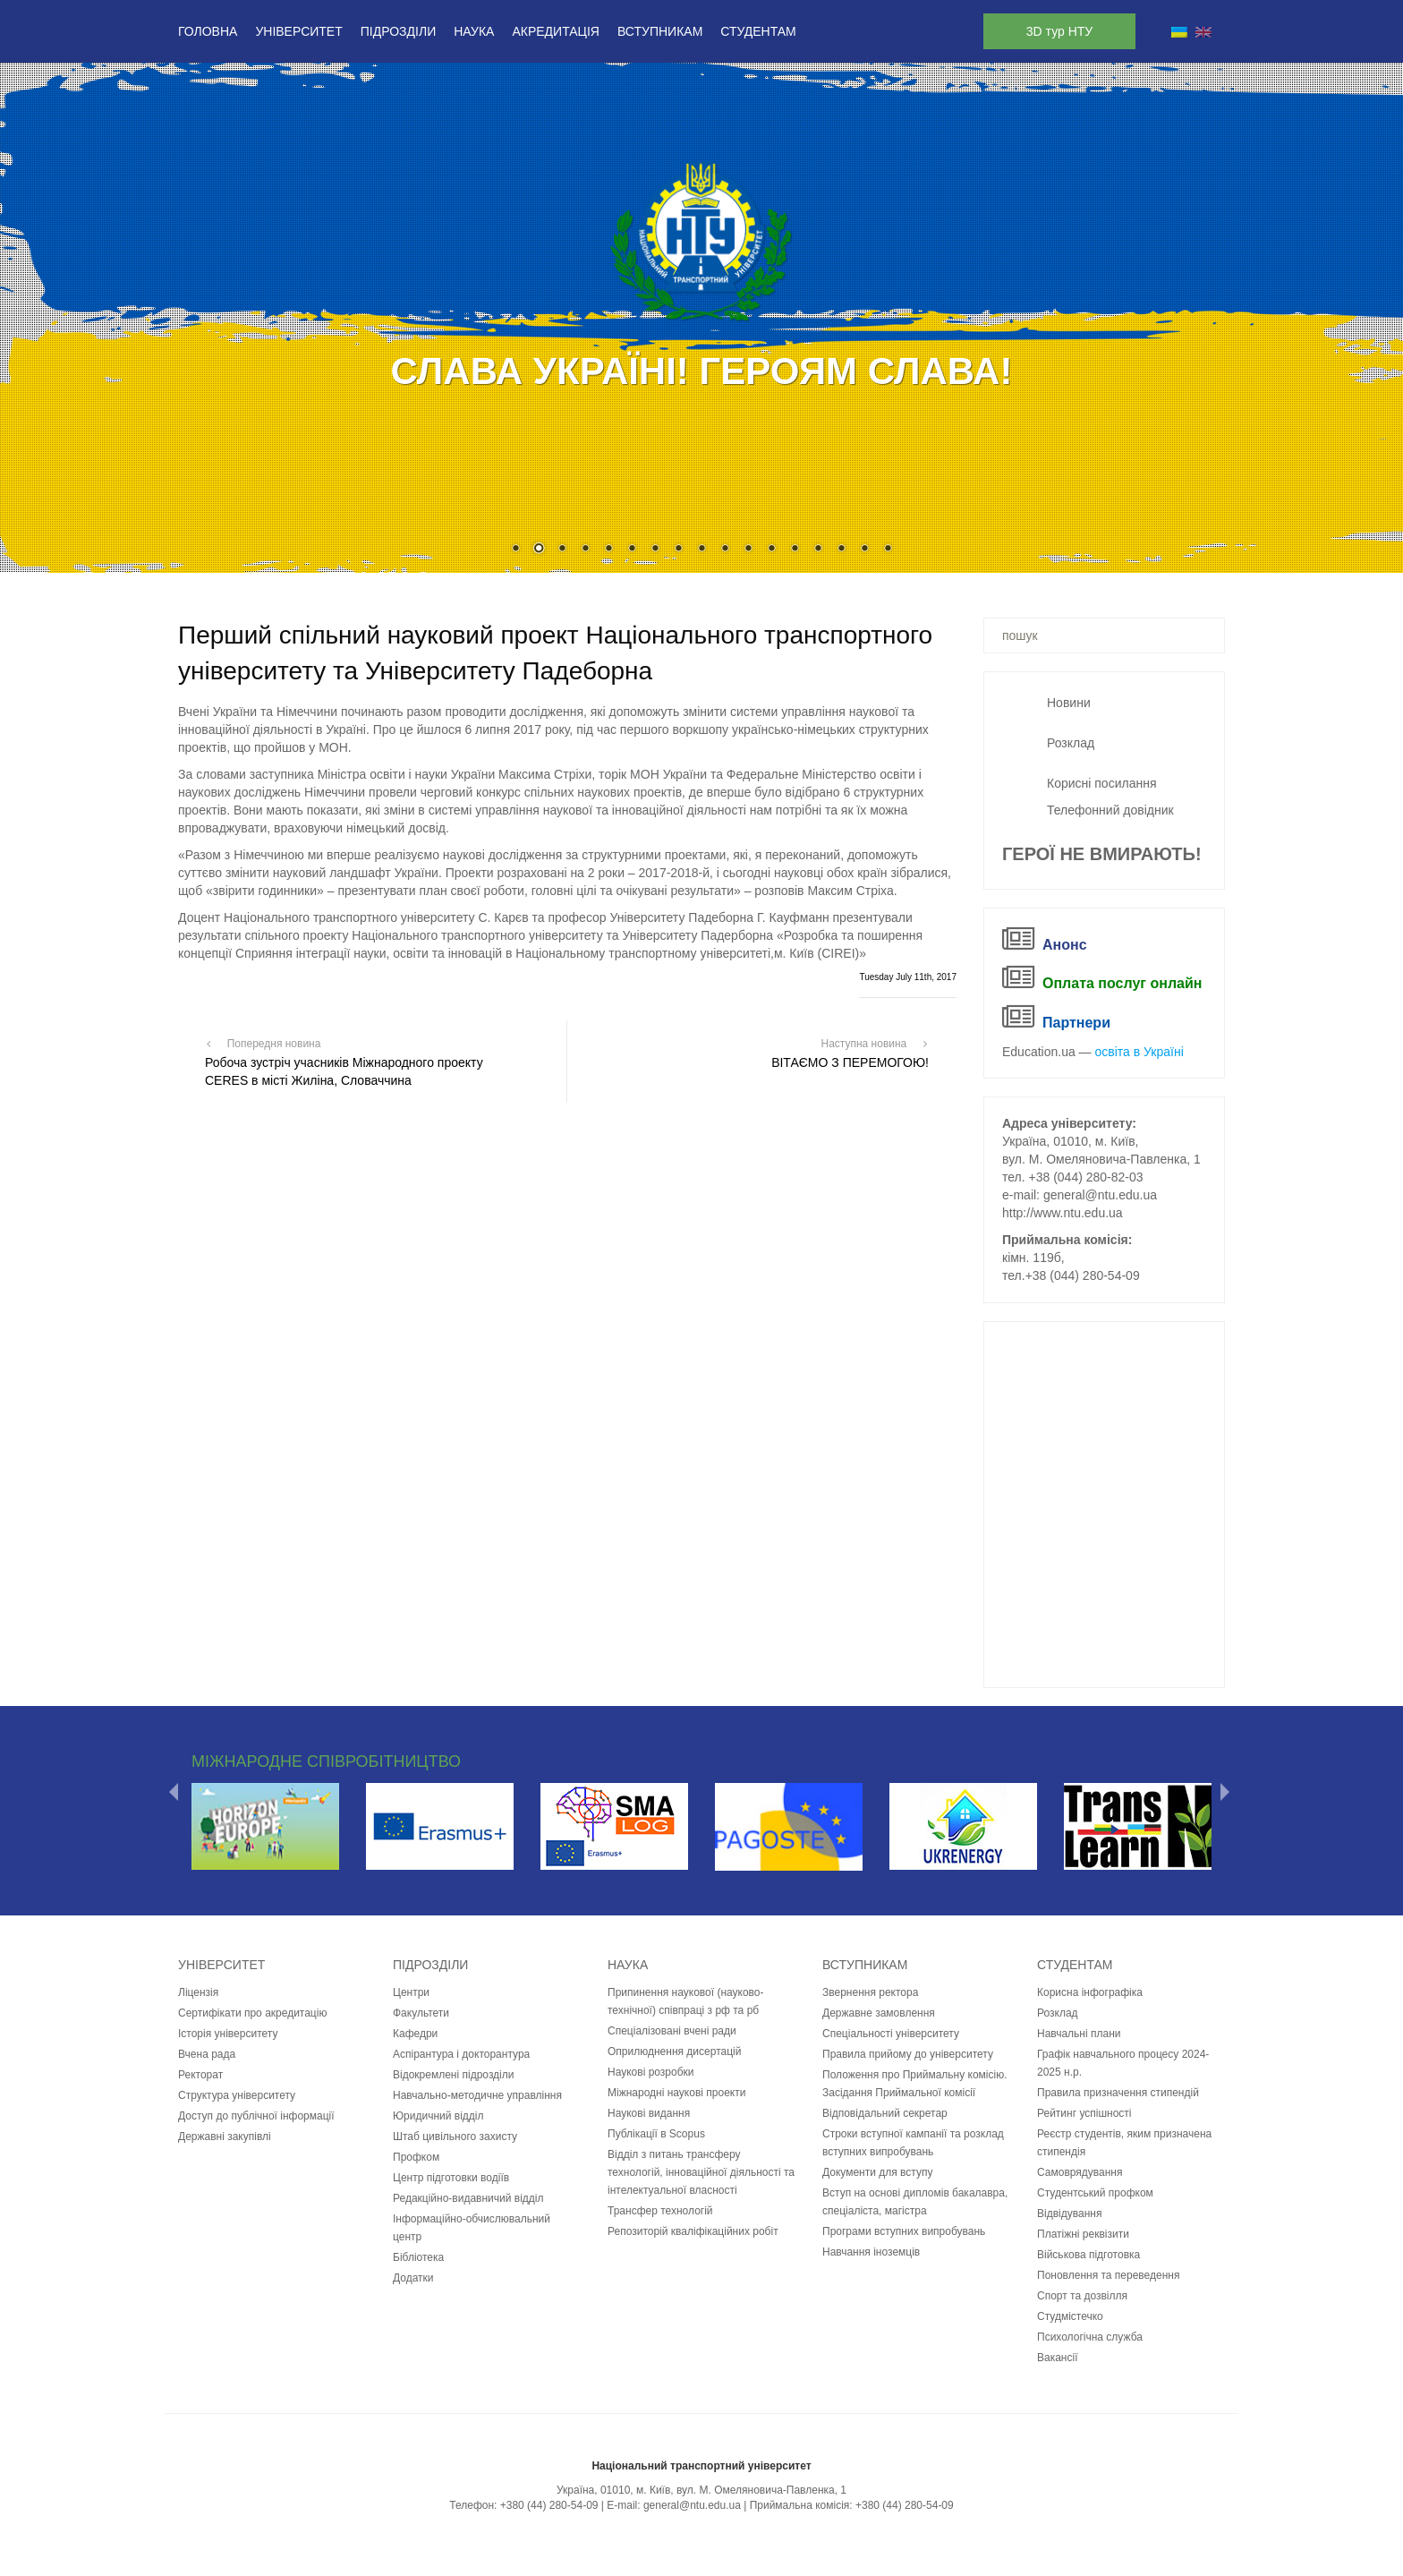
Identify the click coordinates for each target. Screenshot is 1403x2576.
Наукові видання (649, 2113)
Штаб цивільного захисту (455, 2136)
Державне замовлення (878, 2013)
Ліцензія (198, 1992)
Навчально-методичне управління (477, 2095)
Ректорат (200, 2074)
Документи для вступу (877, 2172)
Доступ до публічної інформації (256, 2116)
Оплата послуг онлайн (1122, 983)
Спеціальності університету (890, 2033)
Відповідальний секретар (885, 2113)
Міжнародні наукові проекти (676, 2092)
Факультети (421, 2013)
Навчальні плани (1079, 2033)
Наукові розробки (651, 2072)
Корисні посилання (1101, 783)
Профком (416, 2157)
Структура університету (236, 2095)
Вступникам (659, 31)
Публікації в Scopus (656, 2134)
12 (771, 549)
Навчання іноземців (871, 2252)
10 (725, 549)
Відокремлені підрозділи (453, 2074)
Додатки (413, 2278)
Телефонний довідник (1110, 810)
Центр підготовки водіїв (451, 2177)
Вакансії (1057, 2357)
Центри (411, 1992)
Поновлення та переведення (1108, 2275)
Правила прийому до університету (907, 2054)
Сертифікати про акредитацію (252, 2013)
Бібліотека (418, 2257)
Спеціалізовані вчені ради (672, 2031)
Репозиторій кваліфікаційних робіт (693, 2231)
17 (887, 549)
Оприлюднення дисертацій (674, 2051)
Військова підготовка (1088, 2254)
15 (841, 549)
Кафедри (415, 2033)
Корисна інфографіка (1090, 1992)
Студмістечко (1070, 2316)
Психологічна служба (1090, 2337)
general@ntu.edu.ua (1100, 1195)
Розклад (1070, 743)
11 (748, 549)
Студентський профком (1095, 2193)
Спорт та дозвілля (1082, 2296)
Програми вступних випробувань (903, 2231)
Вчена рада (206, 2054)
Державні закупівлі (224, 2136)
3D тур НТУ (1059, 31)
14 (818, 549)
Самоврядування (1079, 2172)
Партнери (1076, 1022)
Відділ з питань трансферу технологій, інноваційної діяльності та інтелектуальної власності (701, 2172)
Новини (1069, 702)
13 (794, 549)
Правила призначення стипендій (1118, 2092)
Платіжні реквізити (1083, 2234)
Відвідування (1069, 2213)
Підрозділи (398, 31)
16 (864, 549)
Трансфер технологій (660, 2211)
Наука (474, 31)
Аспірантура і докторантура (461, 2054)
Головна (207, 31)
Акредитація (555, 31)
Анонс (1064, 944)
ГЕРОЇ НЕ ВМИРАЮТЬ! (1102, 854)
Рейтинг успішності (1084, 2113)
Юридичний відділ (438, 2116)
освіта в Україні (1139, 1052)
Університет (298, 31)
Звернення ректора (870, 1992)
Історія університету (227, 2033)
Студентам (757, 31)
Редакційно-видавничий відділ (468, 2198)
